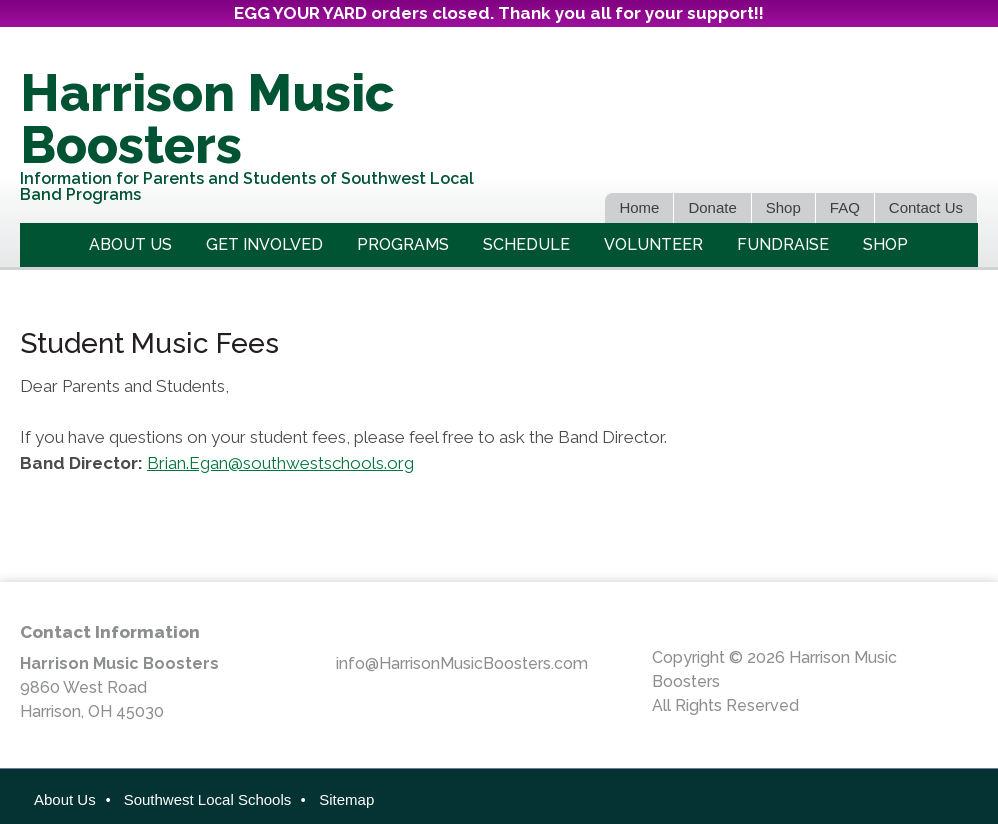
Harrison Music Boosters (207, 118)
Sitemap (346, 799)
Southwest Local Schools (208, 799)
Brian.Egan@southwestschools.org (280, 462)
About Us (65, 799)
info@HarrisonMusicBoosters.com (462, 663)
